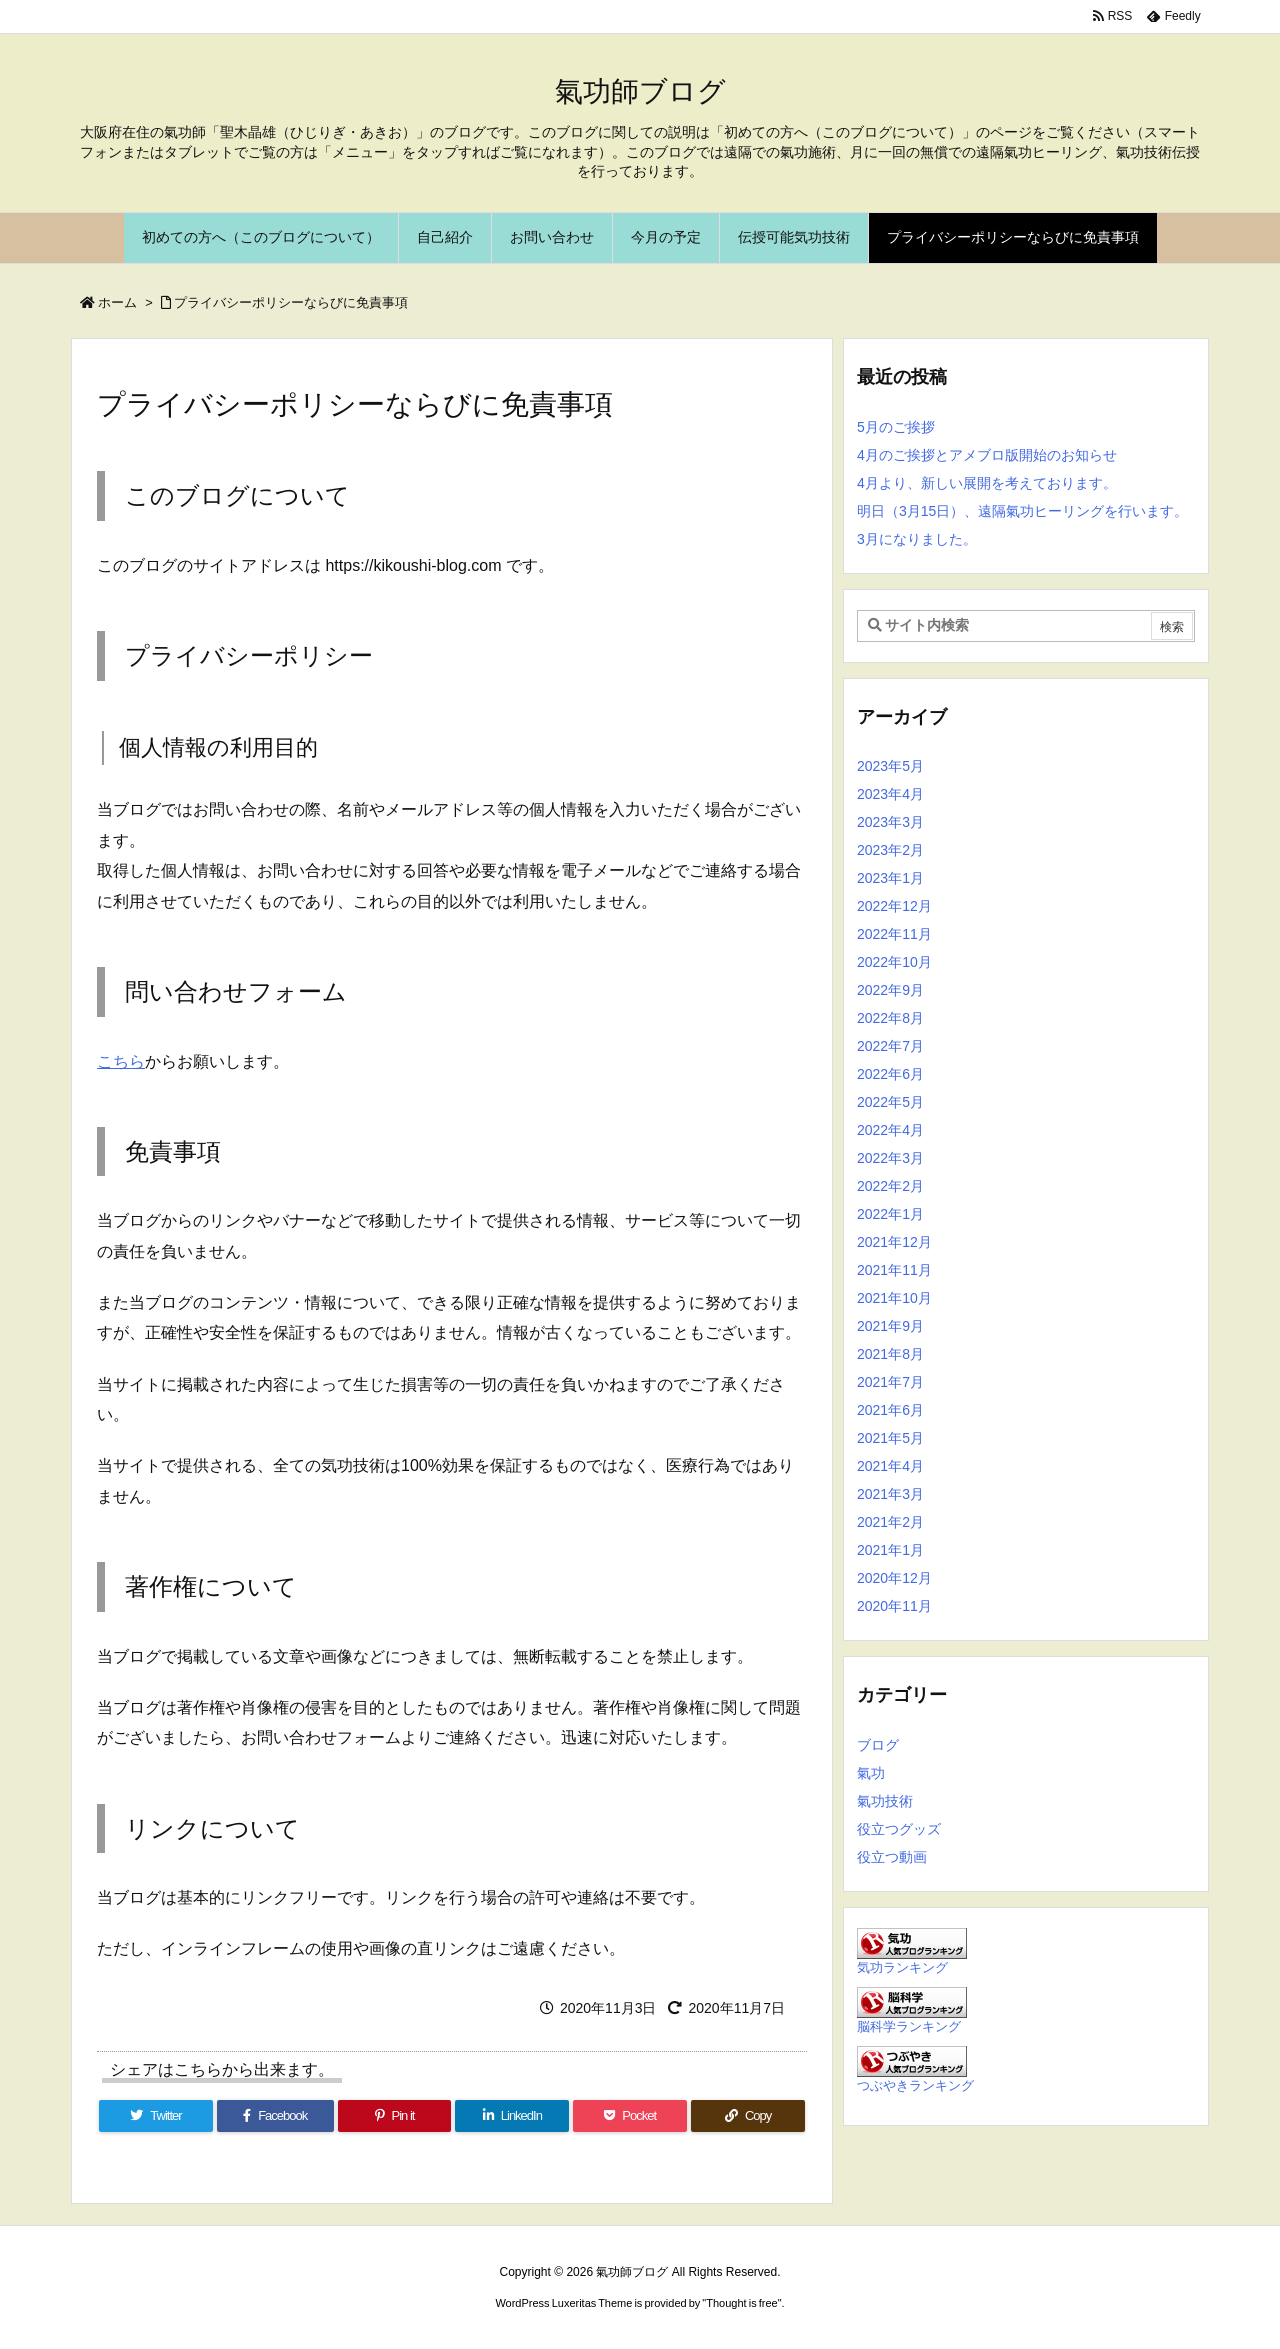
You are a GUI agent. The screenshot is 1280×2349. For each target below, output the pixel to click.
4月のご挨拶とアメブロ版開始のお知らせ (987, 455)
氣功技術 (885, 1801)
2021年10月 (894, 1298)
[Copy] (748, 2116)
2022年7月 (890, 1046)
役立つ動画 (892, 1857)
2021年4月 (890, 1466)
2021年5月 (890, 1438)
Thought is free (741, 2303)
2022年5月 (890, 1102)
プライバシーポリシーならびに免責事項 (291, 302)
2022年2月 (890, 1186)
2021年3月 (890, 1494)
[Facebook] (275, 2116)
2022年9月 (890, 990)
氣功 (871, 1773)
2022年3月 (890, 1158)
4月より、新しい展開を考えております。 (987, 483)
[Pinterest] (395, 2116)
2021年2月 (890, 1522)
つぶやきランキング (915, 2086)
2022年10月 (894, 962)
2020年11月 (894, 1606)
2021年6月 (890, 1410)
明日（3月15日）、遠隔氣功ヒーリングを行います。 (1022, 511)
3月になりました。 (917, 539)
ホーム (117, 302)
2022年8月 (890, 1018)
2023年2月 (890, 850)
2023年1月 (890, 878)
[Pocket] (630, 2116)
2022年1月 (890, 1214)
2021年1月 (890, 1550)
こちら (121, 1061)
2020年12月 (894, 1578)
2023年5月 (890, 766)
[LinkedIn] (512, 2116)
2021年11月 (894, 1270)
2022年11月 (894, 934)
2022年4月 (890, 1130)
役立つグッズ (899, 1829)
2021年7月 (890, 1382)
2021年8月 (890, 1354)
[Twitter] (156, 2116)
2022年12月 (894, 906)
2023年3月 (890, 822)
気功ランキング (902, 1968)
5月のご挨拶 (896, 427)
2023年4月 (890, 794)
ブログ (878, 1745)
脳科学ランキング (909, 2027)
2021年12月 (894, 1242)
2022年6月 (890, 1074)
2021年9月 (890, 1326)
